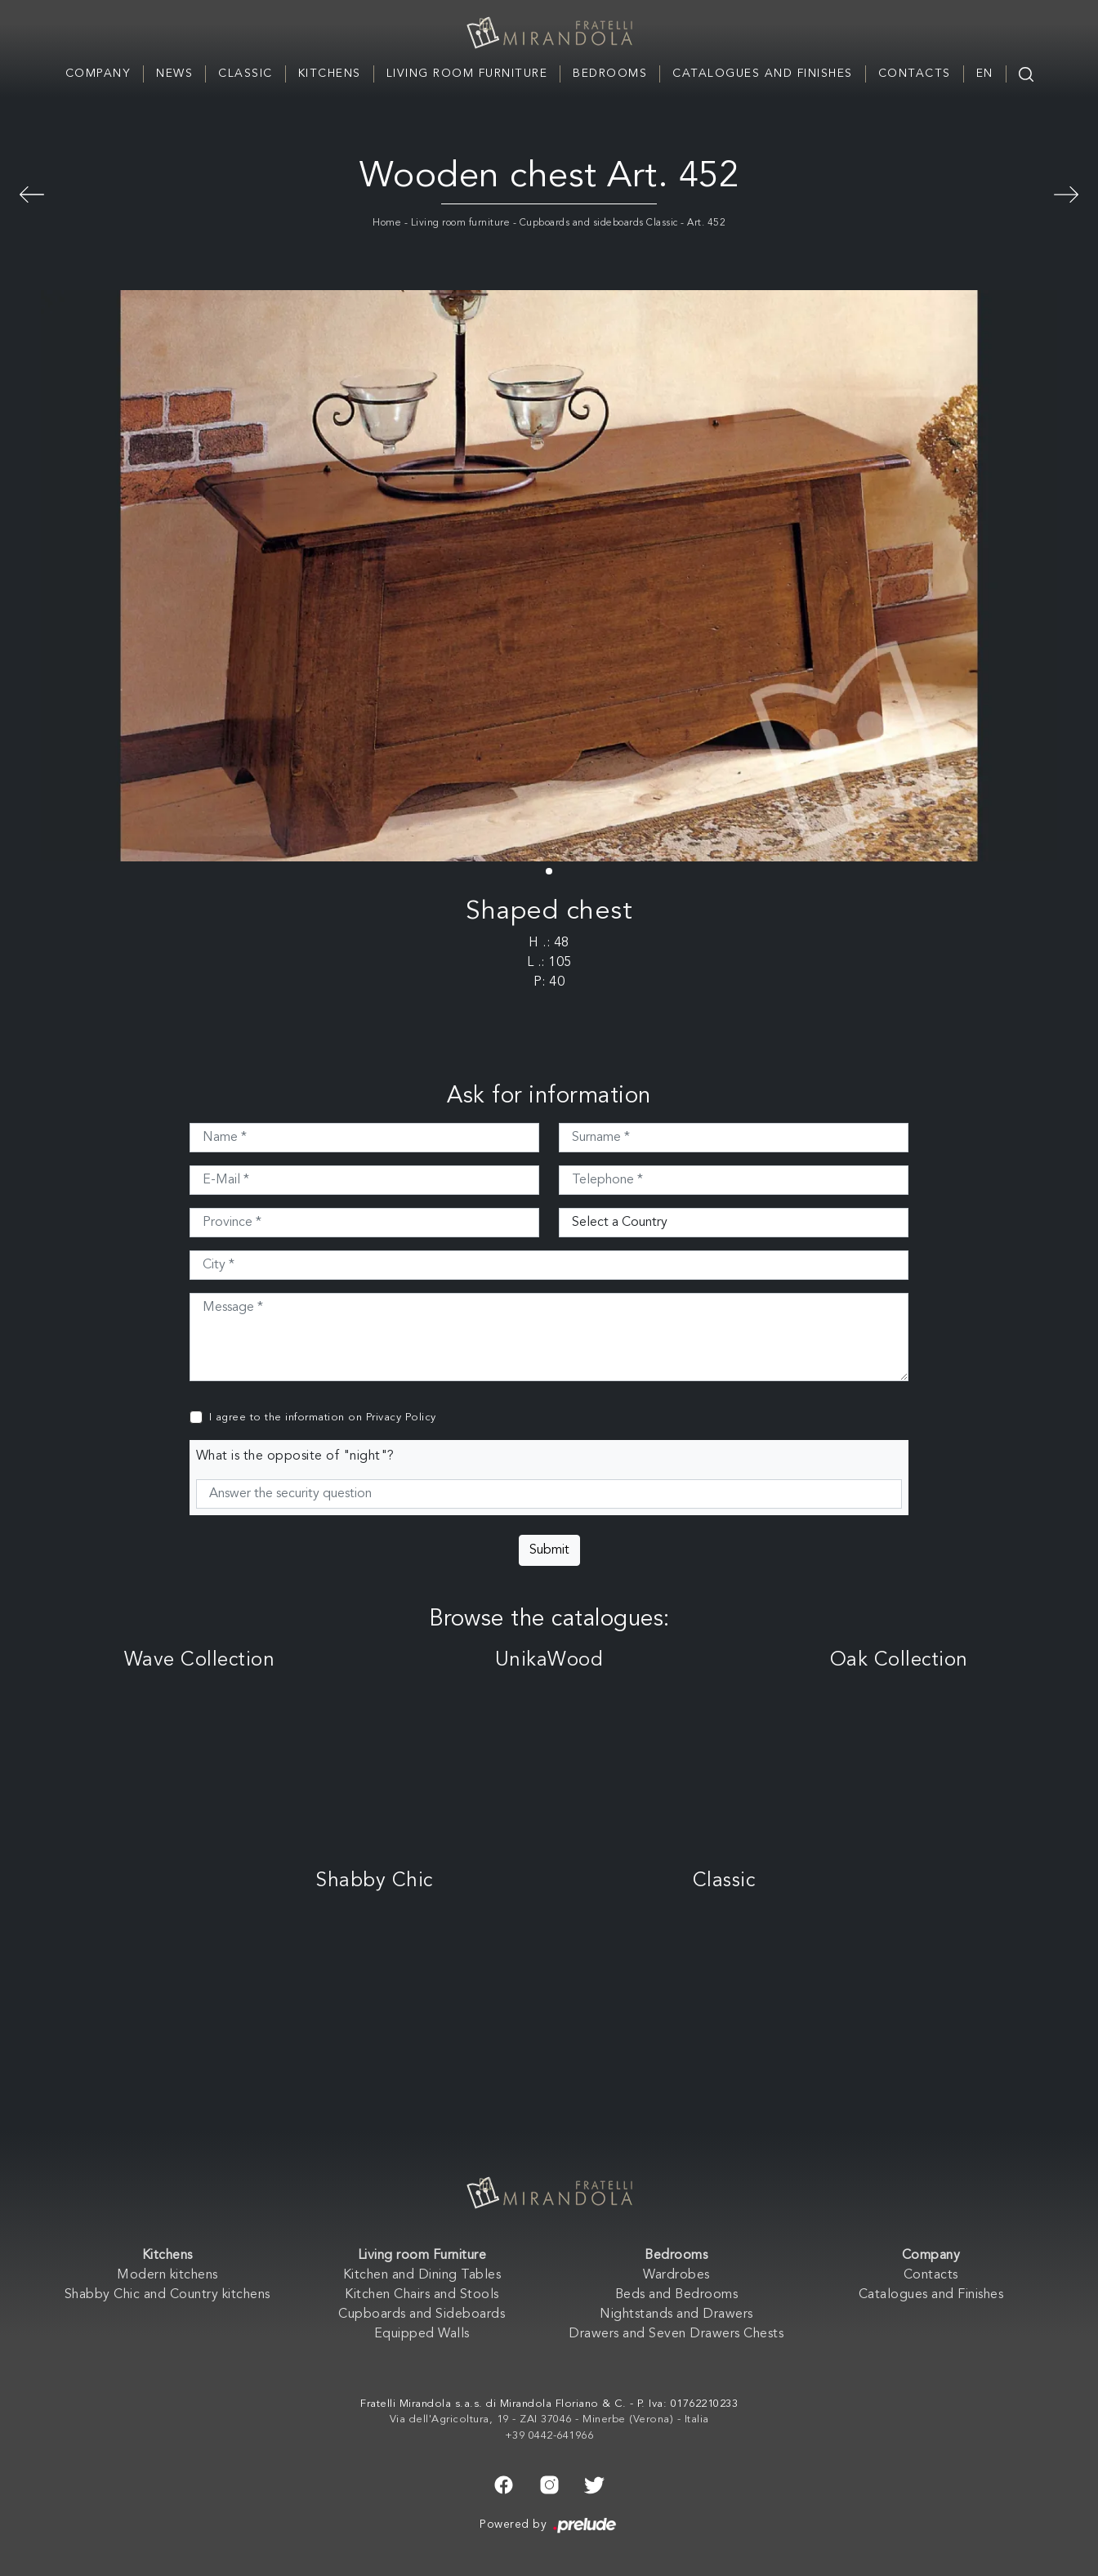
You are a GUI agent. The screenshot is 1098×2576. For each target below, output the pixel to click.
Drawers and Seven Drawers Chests (676, 2334)
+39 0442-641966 (549, 2436)
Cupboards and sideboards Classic (599, 223)
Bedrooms (610, 73)
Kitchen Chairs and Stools (422, 2294)
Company (98, 73)
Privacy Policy (401, 1417)
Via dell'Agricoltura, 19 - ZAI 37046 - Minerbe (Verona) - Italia (549, 2419)
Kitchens (329, 73)
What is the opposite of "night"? (295, 1456)
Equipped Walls (422, 2334)
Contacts (914, 73)
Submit (549, 1550)
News (174, 73)
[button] (549, 871)
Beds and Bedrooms (677, 2294)
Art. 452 (706, 223)
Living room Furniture (467, 73)
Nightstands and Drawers (676, 2314)
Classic (245, 73)
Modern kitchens (167, 2275)
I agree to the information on (322, 1417)
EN (984, 73)
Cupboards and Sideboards (421, 2314)
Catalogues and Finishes (762, 73)
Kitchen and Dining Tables (422, 2275)
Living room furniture (461, 223)
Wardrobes (676, 2275)
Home (387, 223)
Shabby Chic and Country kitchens (167, 2294)
